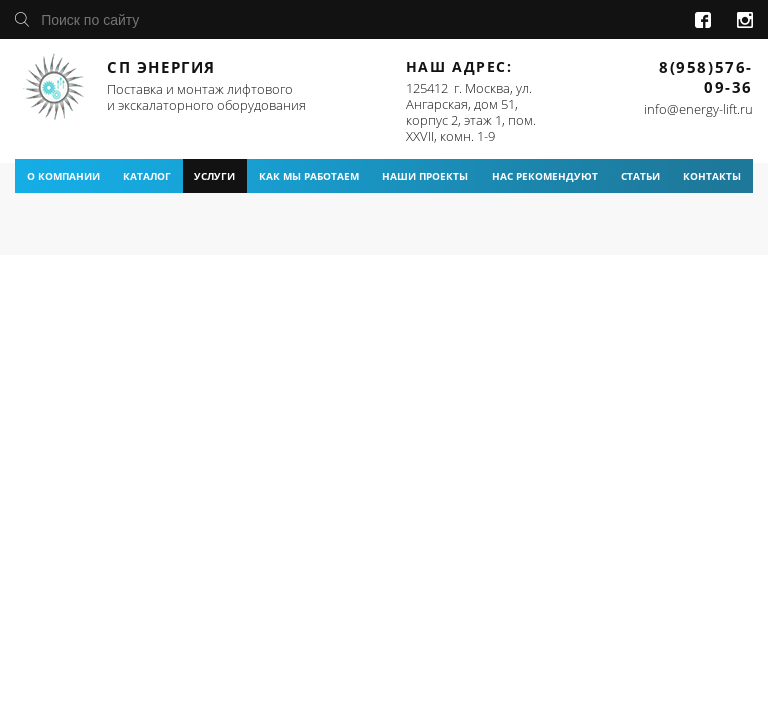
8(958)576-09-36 (706, 77)
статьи (640, 176)
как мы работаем (309, 176)
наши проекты (425, 176)
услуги (214, 176)
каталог (147, 176)
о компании (63, 176)
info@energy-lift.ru (698, 109)
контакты (712, 176)
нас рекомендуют (545, 176)
